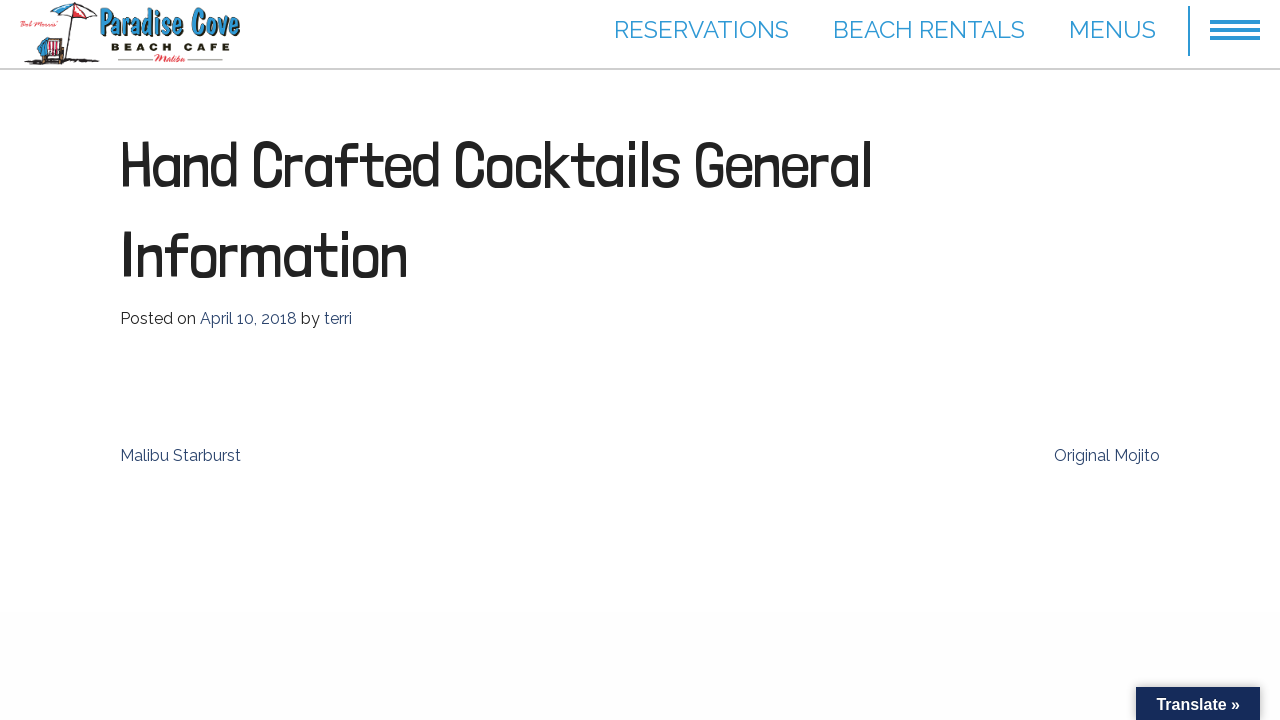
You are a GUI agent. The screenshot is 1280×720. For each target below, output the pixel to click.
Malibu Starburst (180, 455)
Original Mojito (1107, 455)
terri (338, 318)
